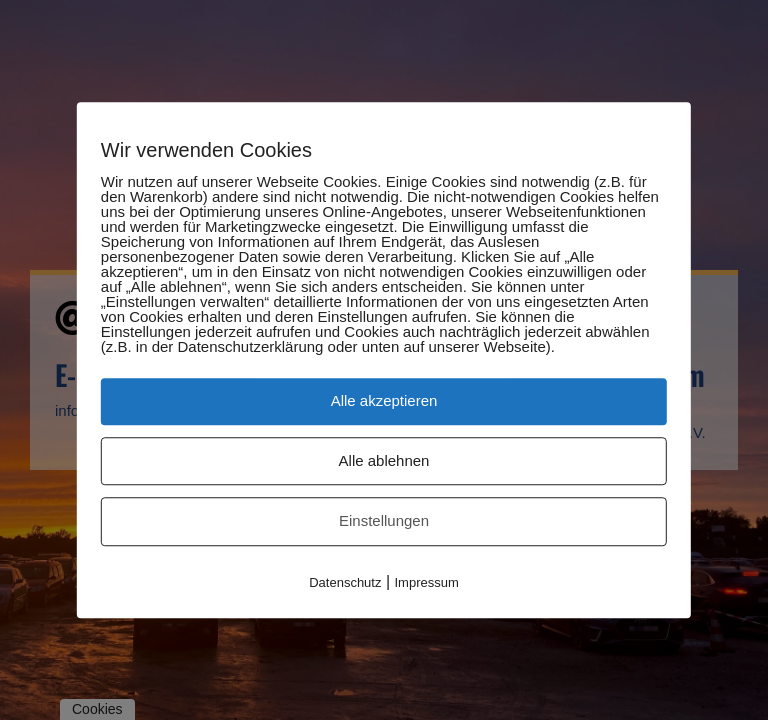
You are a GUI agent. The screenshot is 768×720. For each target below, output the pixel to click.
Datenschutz (345, 582)
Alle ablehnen (384, 460)
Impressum (427, 582)
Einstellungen (384, 520)
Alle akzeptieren (384, 400)
